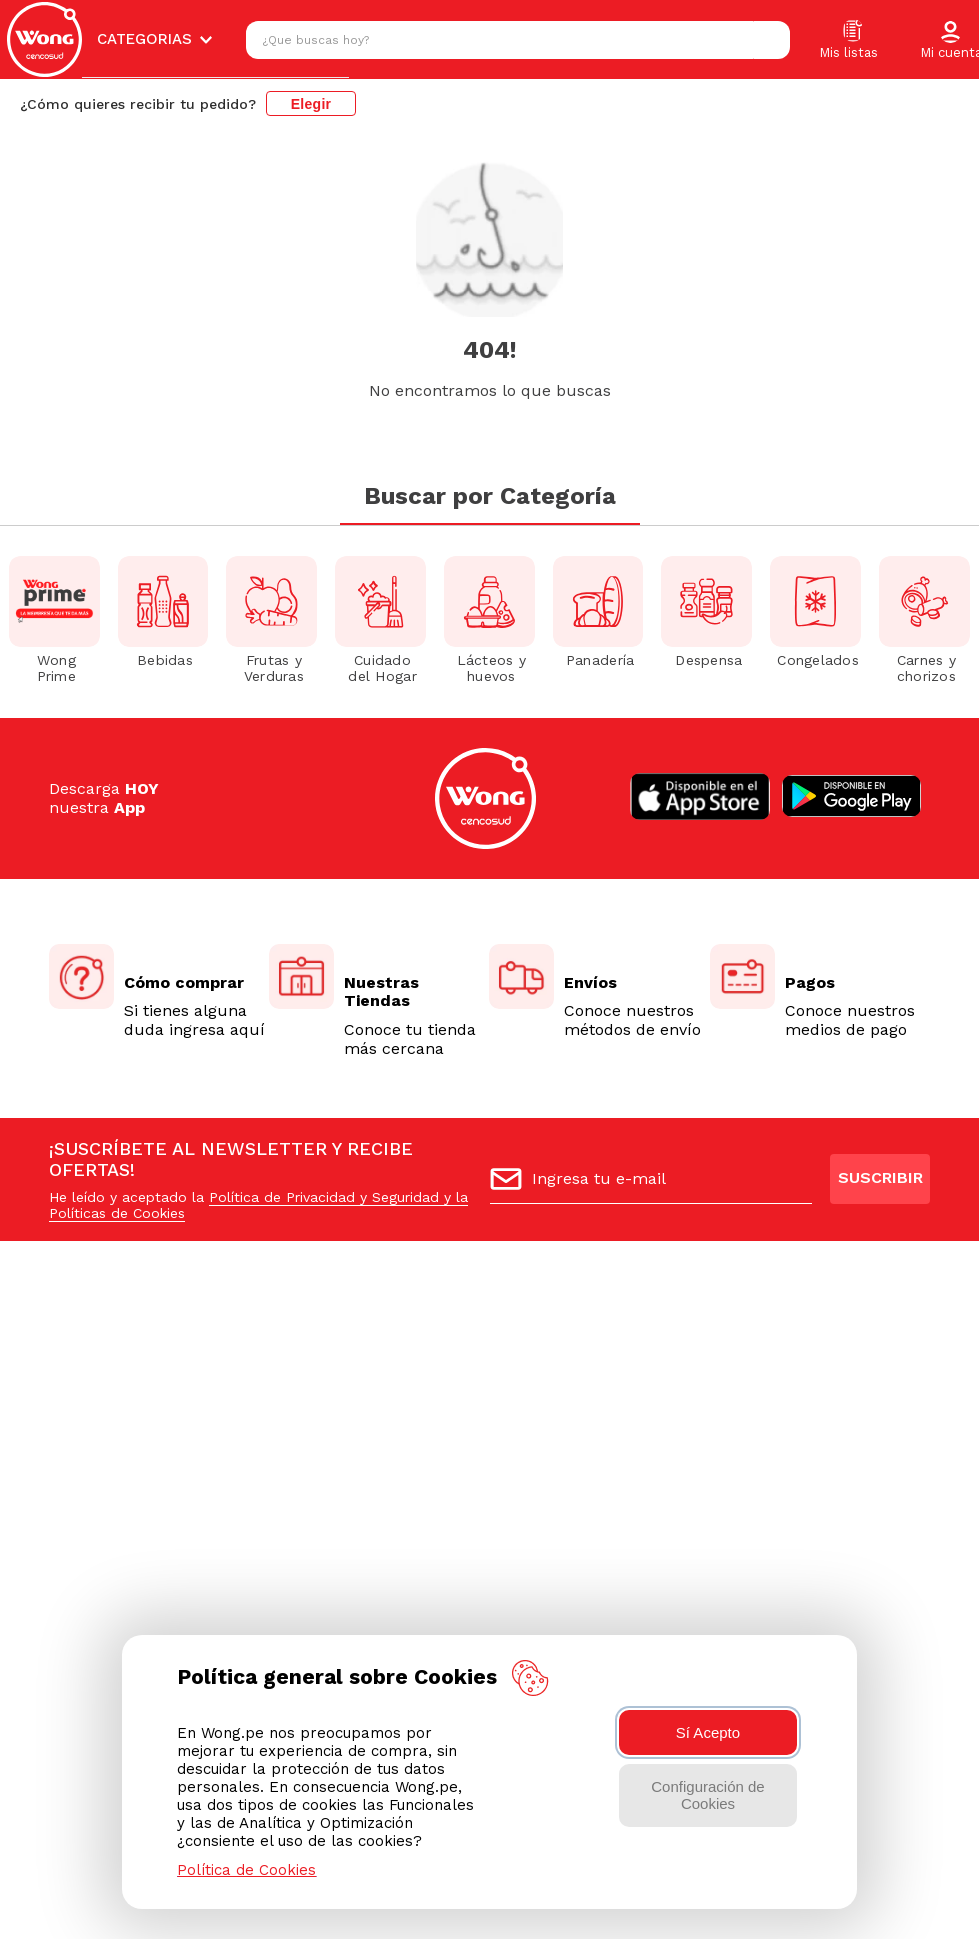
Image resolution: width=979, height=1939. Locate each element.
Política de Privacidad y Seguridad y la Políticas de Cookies (258, 1205)
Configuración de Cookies (707, 1795)
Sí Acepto (708, 1732)
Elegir (311, 104)
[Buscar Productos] (770, 40)
